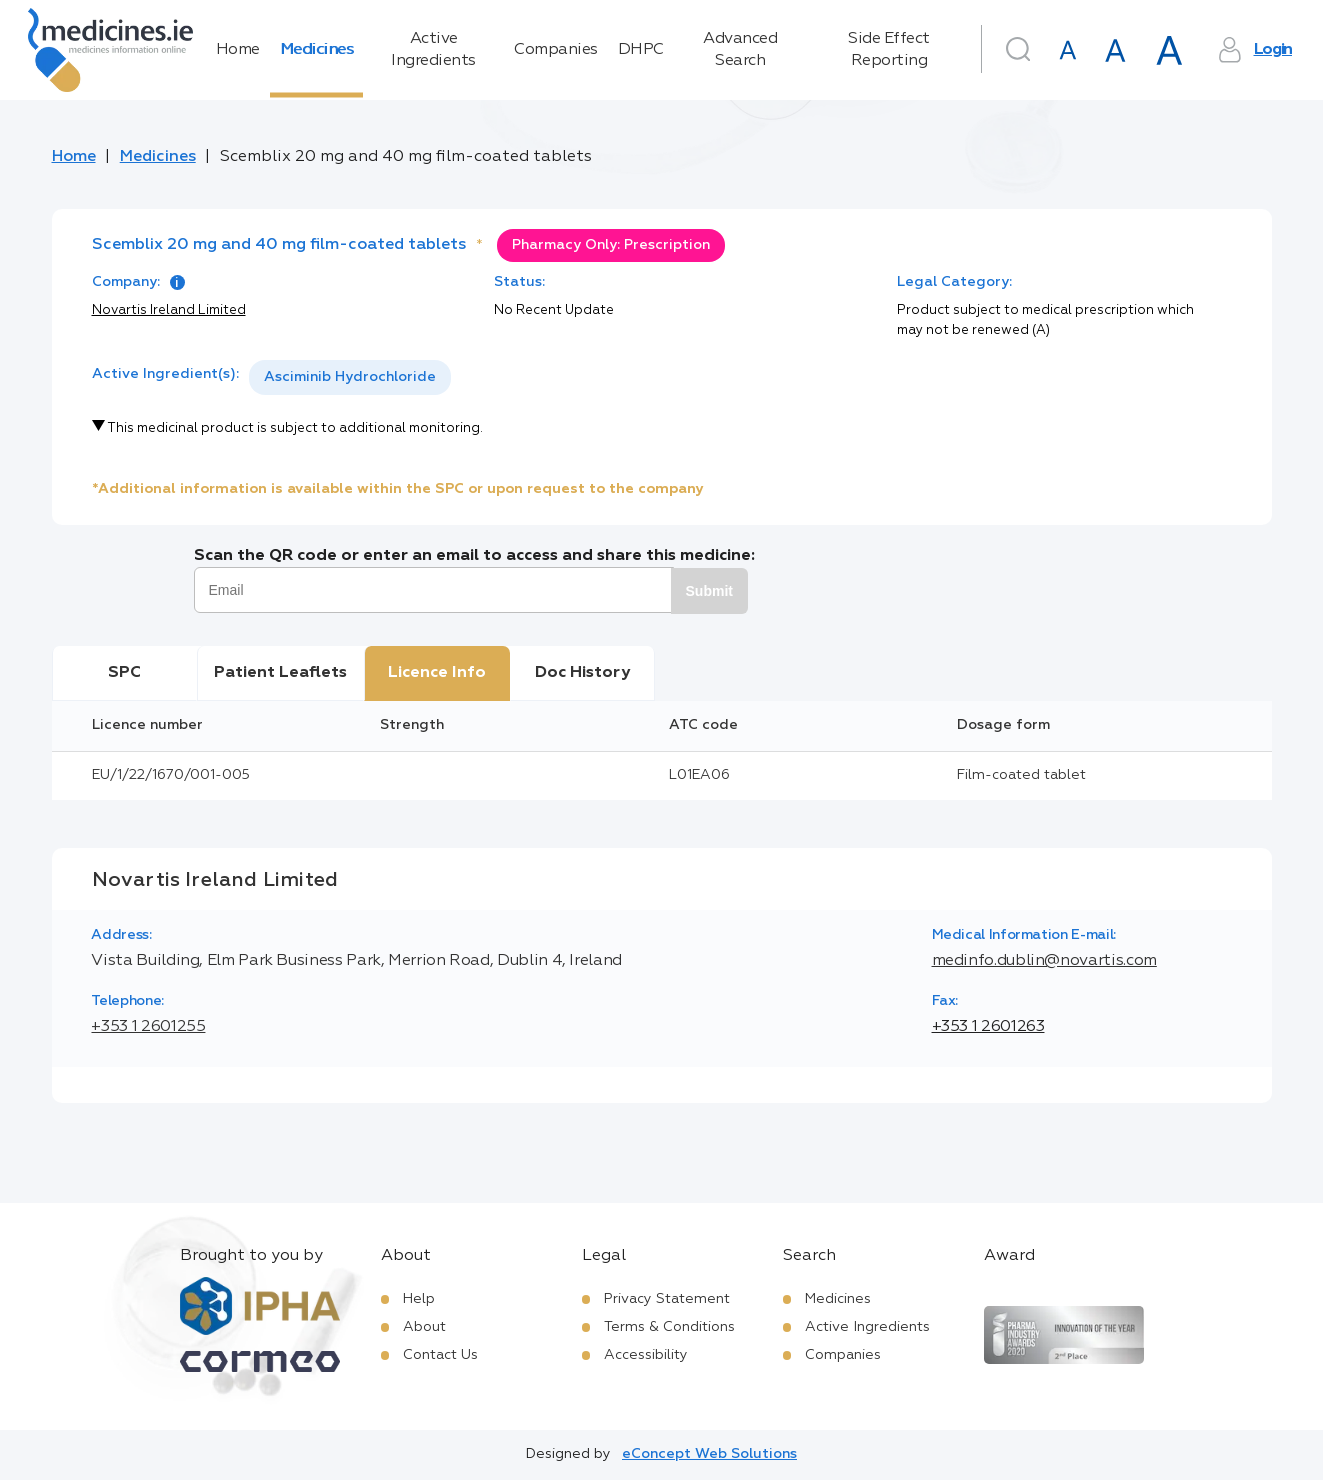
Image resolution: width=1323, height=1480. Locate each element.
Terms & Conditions (669, 1327)
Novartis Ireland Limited (169, 310)
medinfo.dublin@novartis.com (1044, 961)
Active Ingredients (433, 50)
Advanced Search (740, 50)
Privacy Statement (667, 1299)
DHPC (641, 50)
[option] (350, 377)
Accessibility (646, 1355)
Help (419, 1299)
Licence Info (437, 673)
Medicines (317, 50)
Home (238, 50)
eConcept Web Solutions (709, 1454)
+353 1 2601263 (988, 1027)
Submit (709, 591)
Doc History (582, 673)
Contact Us (440, 1355)
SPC (124, 673)
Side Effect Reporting (889, 50)
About (424, 1327)
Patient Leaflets (280, 673)
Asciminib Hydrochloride (350, 377)
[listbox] (350, 377)
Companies (556, 50)
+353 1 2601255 (148, 1027)
